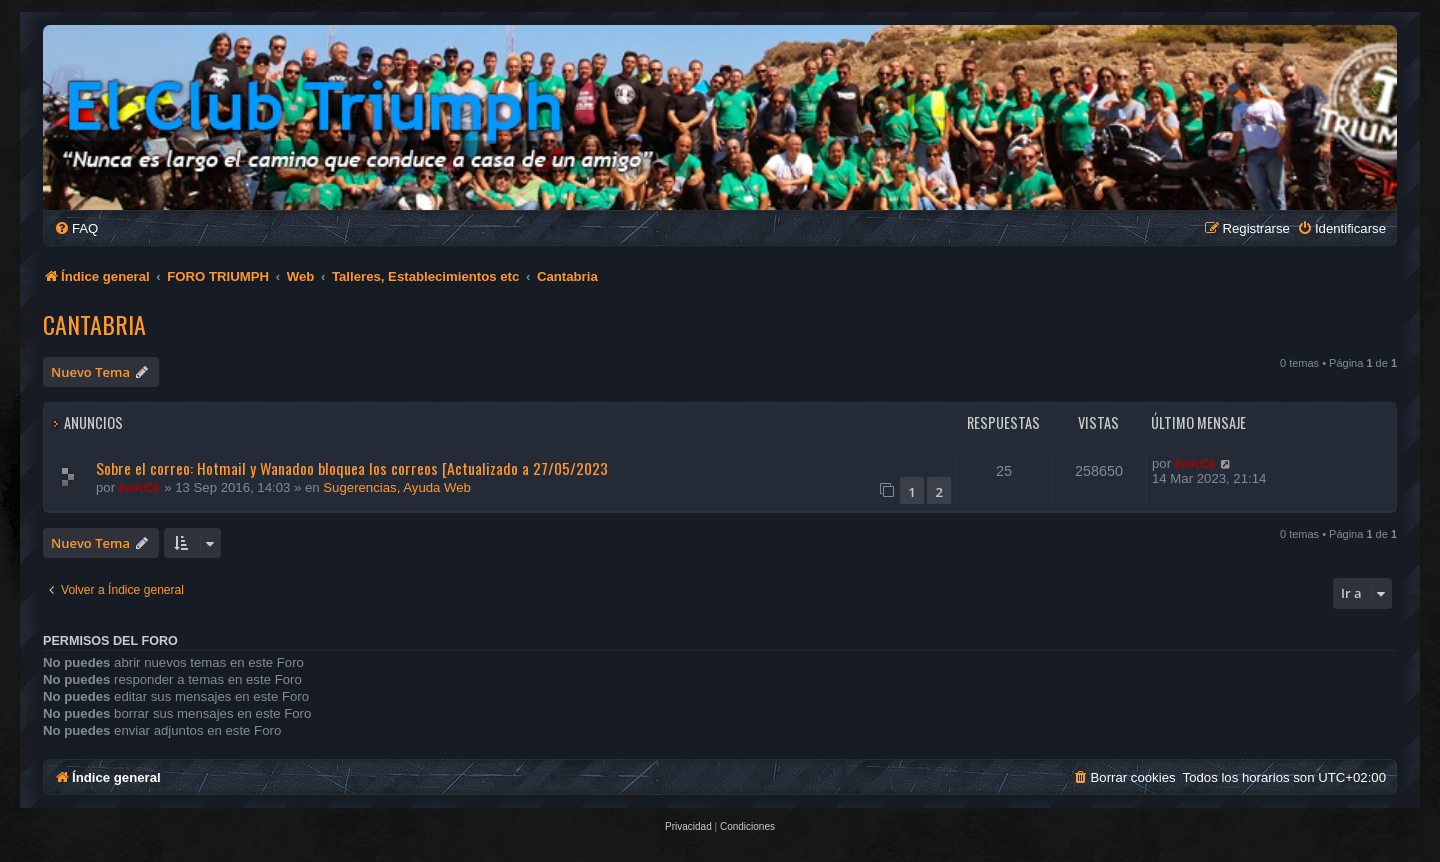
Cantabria (94, 324)
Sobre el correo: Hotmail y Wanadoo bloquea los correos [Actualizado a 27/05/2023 (352, 468)
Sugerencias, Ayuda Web (397, 487)
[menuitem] (76, 228)
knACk (140, 487)
